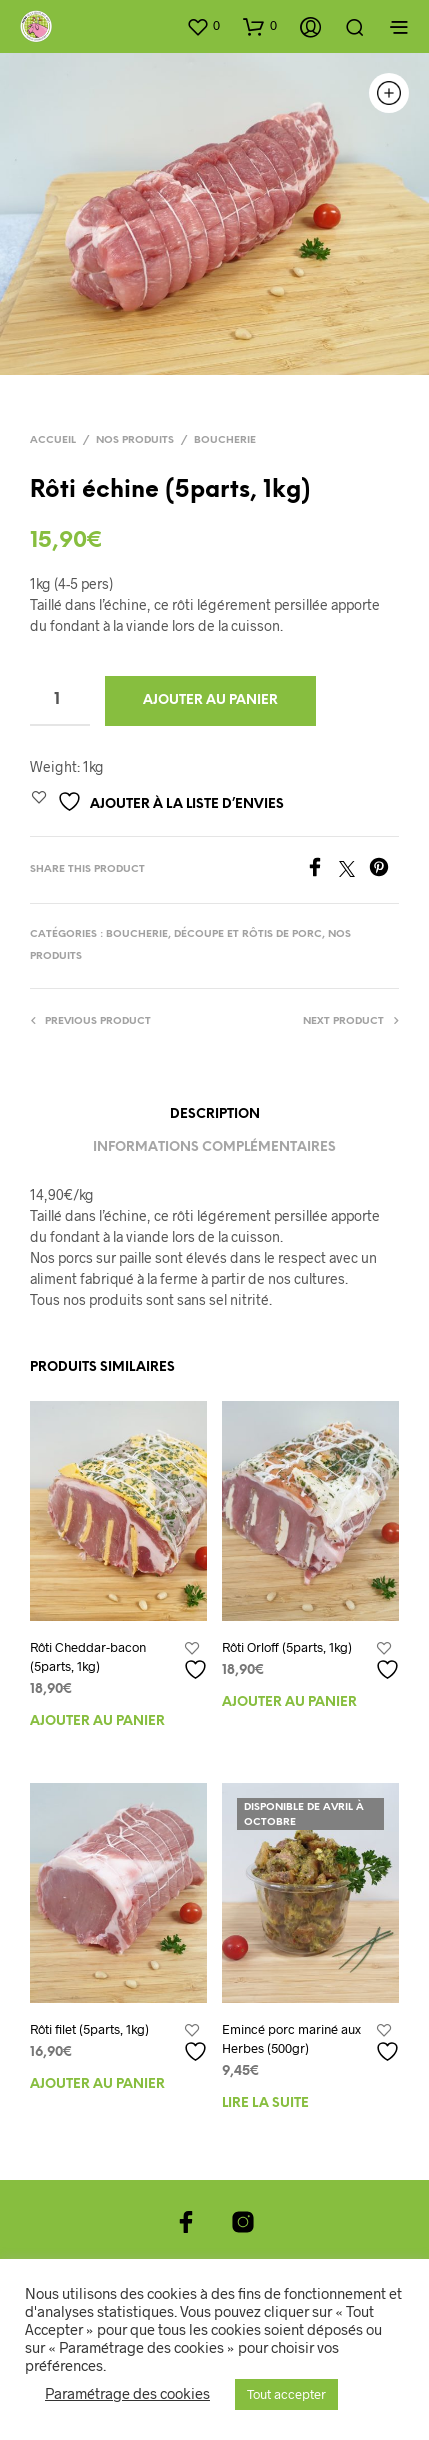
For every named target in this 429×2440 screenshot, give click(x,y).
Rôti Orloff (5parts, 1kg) (287, 1647)
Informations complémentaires (214, 1147)
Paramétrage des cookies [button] (127, 2393)
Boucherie (225, 440)
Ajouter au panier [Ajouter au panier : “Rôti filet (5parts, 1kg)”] (97, 2084)
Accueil (53, 440)
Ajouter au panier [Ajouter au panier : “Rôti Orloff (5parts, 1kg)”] (289, 1702)
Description (215, 1114)
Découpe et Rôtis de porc (248, 934)
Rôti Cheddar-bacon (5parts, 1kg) (88, 1656)
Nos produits (135, 440)
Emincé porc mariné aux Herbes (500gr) (291, 2038)
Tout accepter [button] (286, 2394)
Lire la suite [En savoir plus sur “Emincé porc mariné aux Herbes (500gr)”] (265, 2103)
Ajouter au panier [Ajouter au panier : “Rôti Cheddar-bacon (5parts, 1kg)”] (97, 1721)
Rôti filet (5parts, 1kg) (89, 2029)
